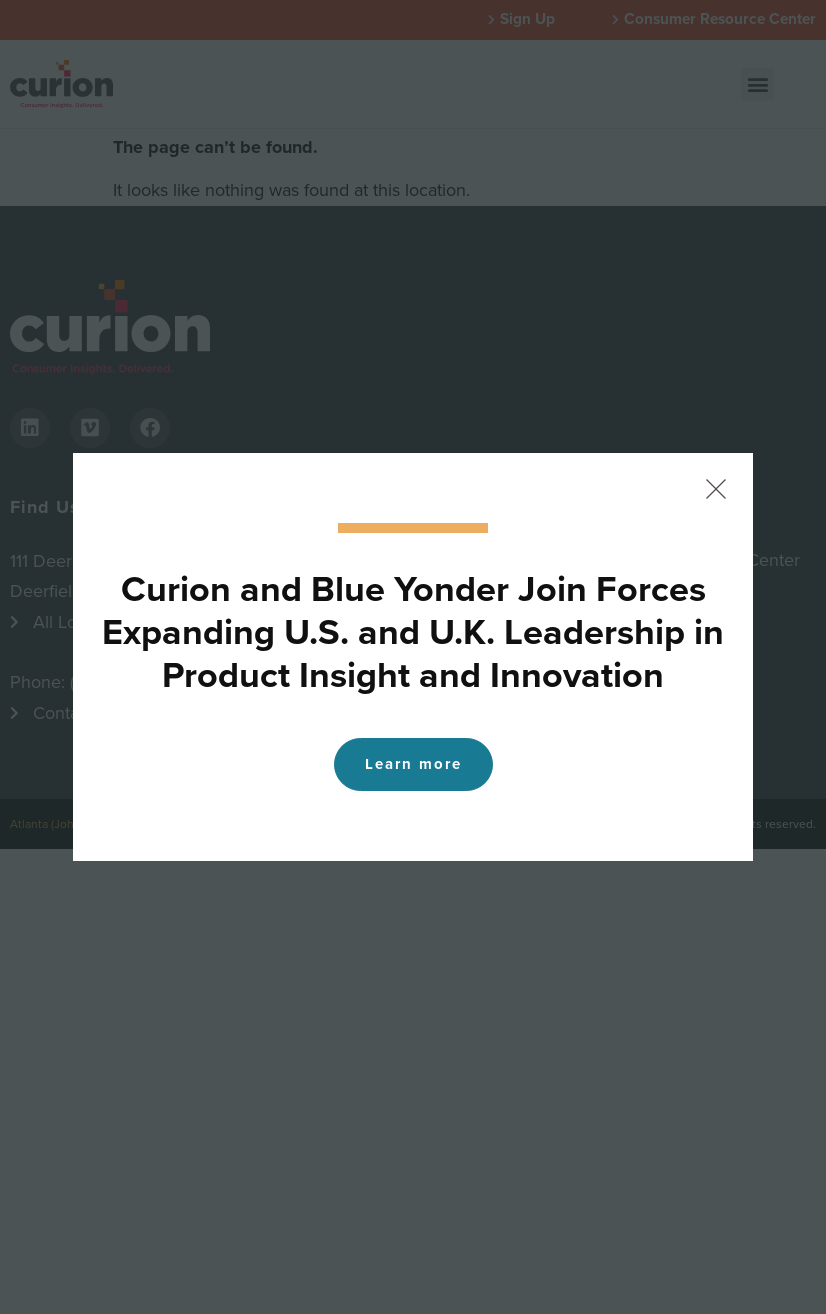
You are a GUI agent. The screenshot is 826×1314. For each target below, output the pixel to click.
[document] (413, 657)
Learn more (413, 764)
